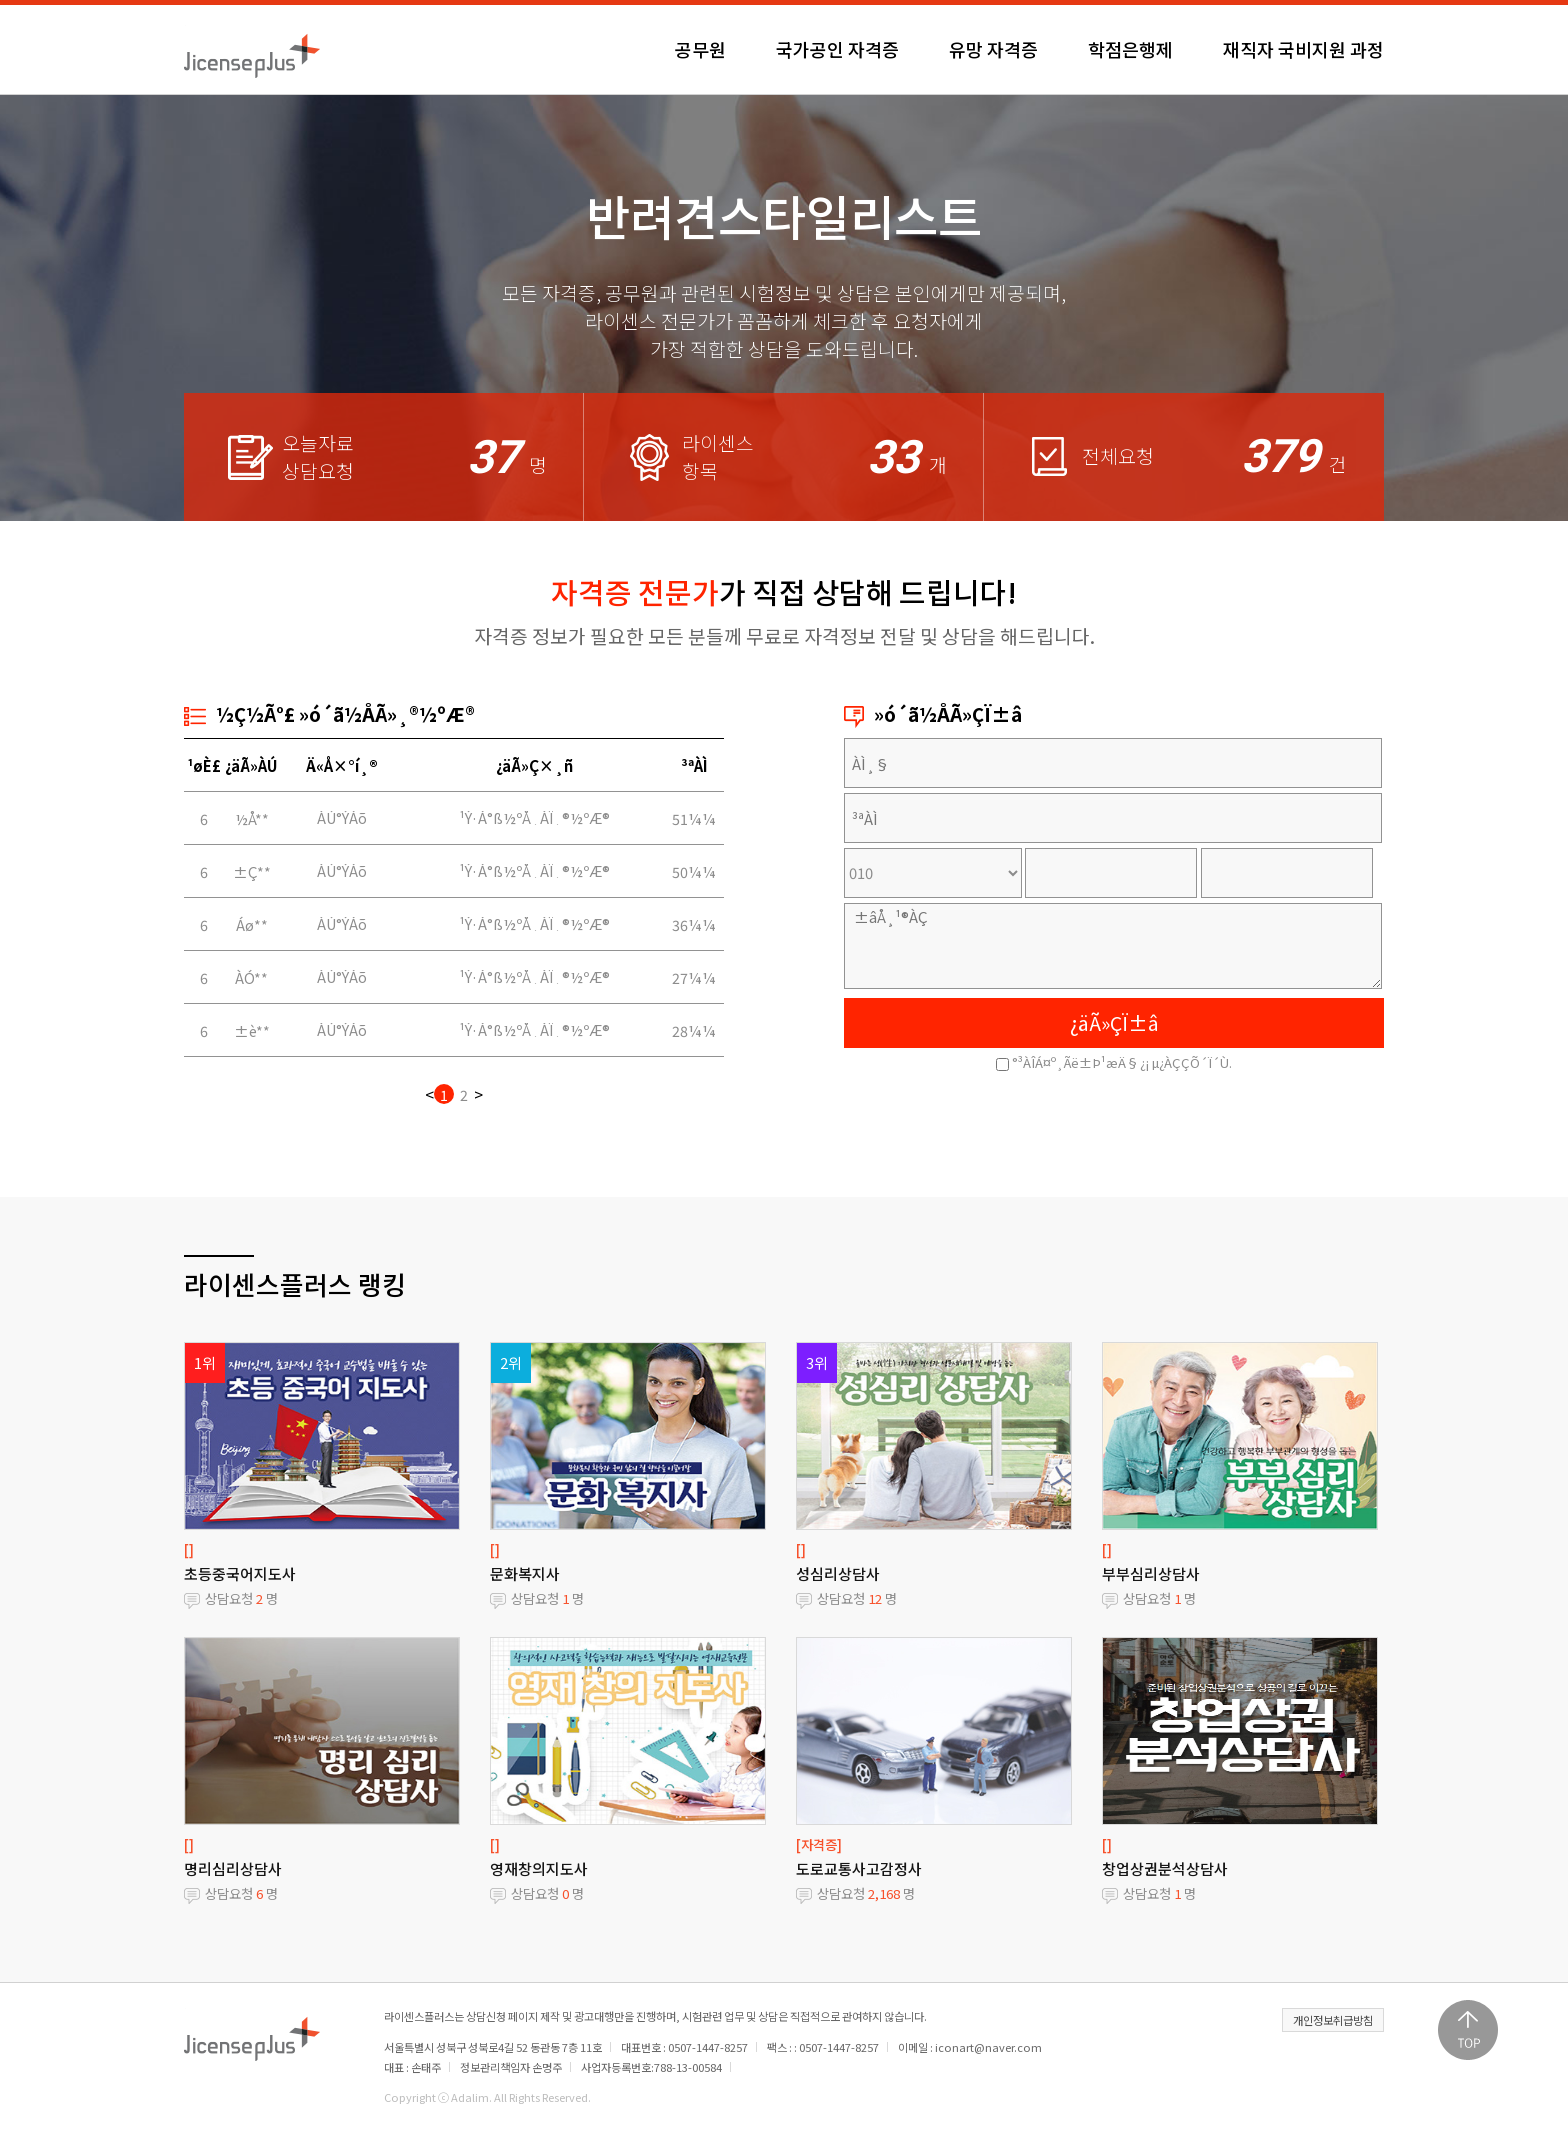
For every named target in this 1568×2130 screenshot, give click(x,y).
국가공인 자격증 (837, 49)
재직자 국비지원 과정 (1303, 49)
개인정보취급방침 (1333, 2020)
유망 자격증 (993, 49)
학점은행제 (1130, 49)
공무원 (700, 49)
